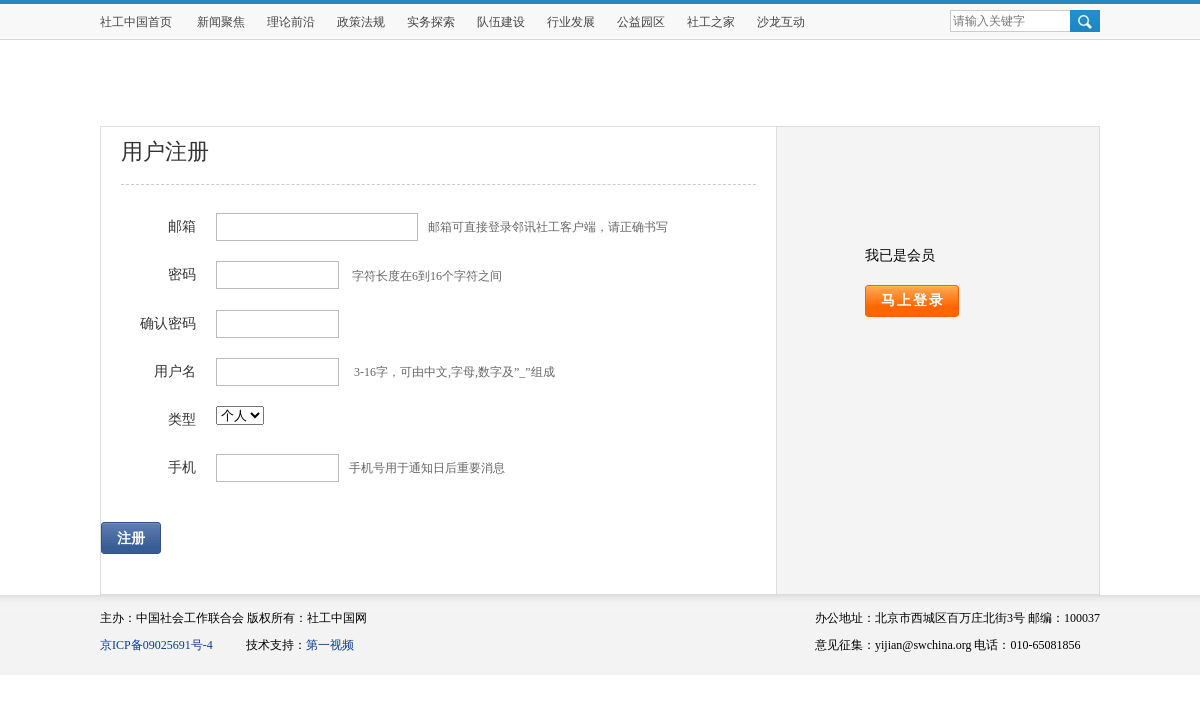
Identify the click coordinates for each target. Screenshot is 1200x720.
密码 (182, 274)
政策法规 (361, 22)
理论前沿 (291, 22)
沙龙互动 (781, 22)
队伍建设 (501, 22)
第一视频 (330, 645)
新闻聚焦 (221, 22)
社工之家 (711, 22)
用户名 (175, 371)
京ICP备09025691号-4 (156, 645)
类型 (182, 419)
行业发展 (571, 22)
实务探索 (431, 22)
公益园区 (641, 22)
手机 (182, 467)
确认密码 (168, 323)
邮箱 (182, 226)
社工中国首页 (136, 22)
